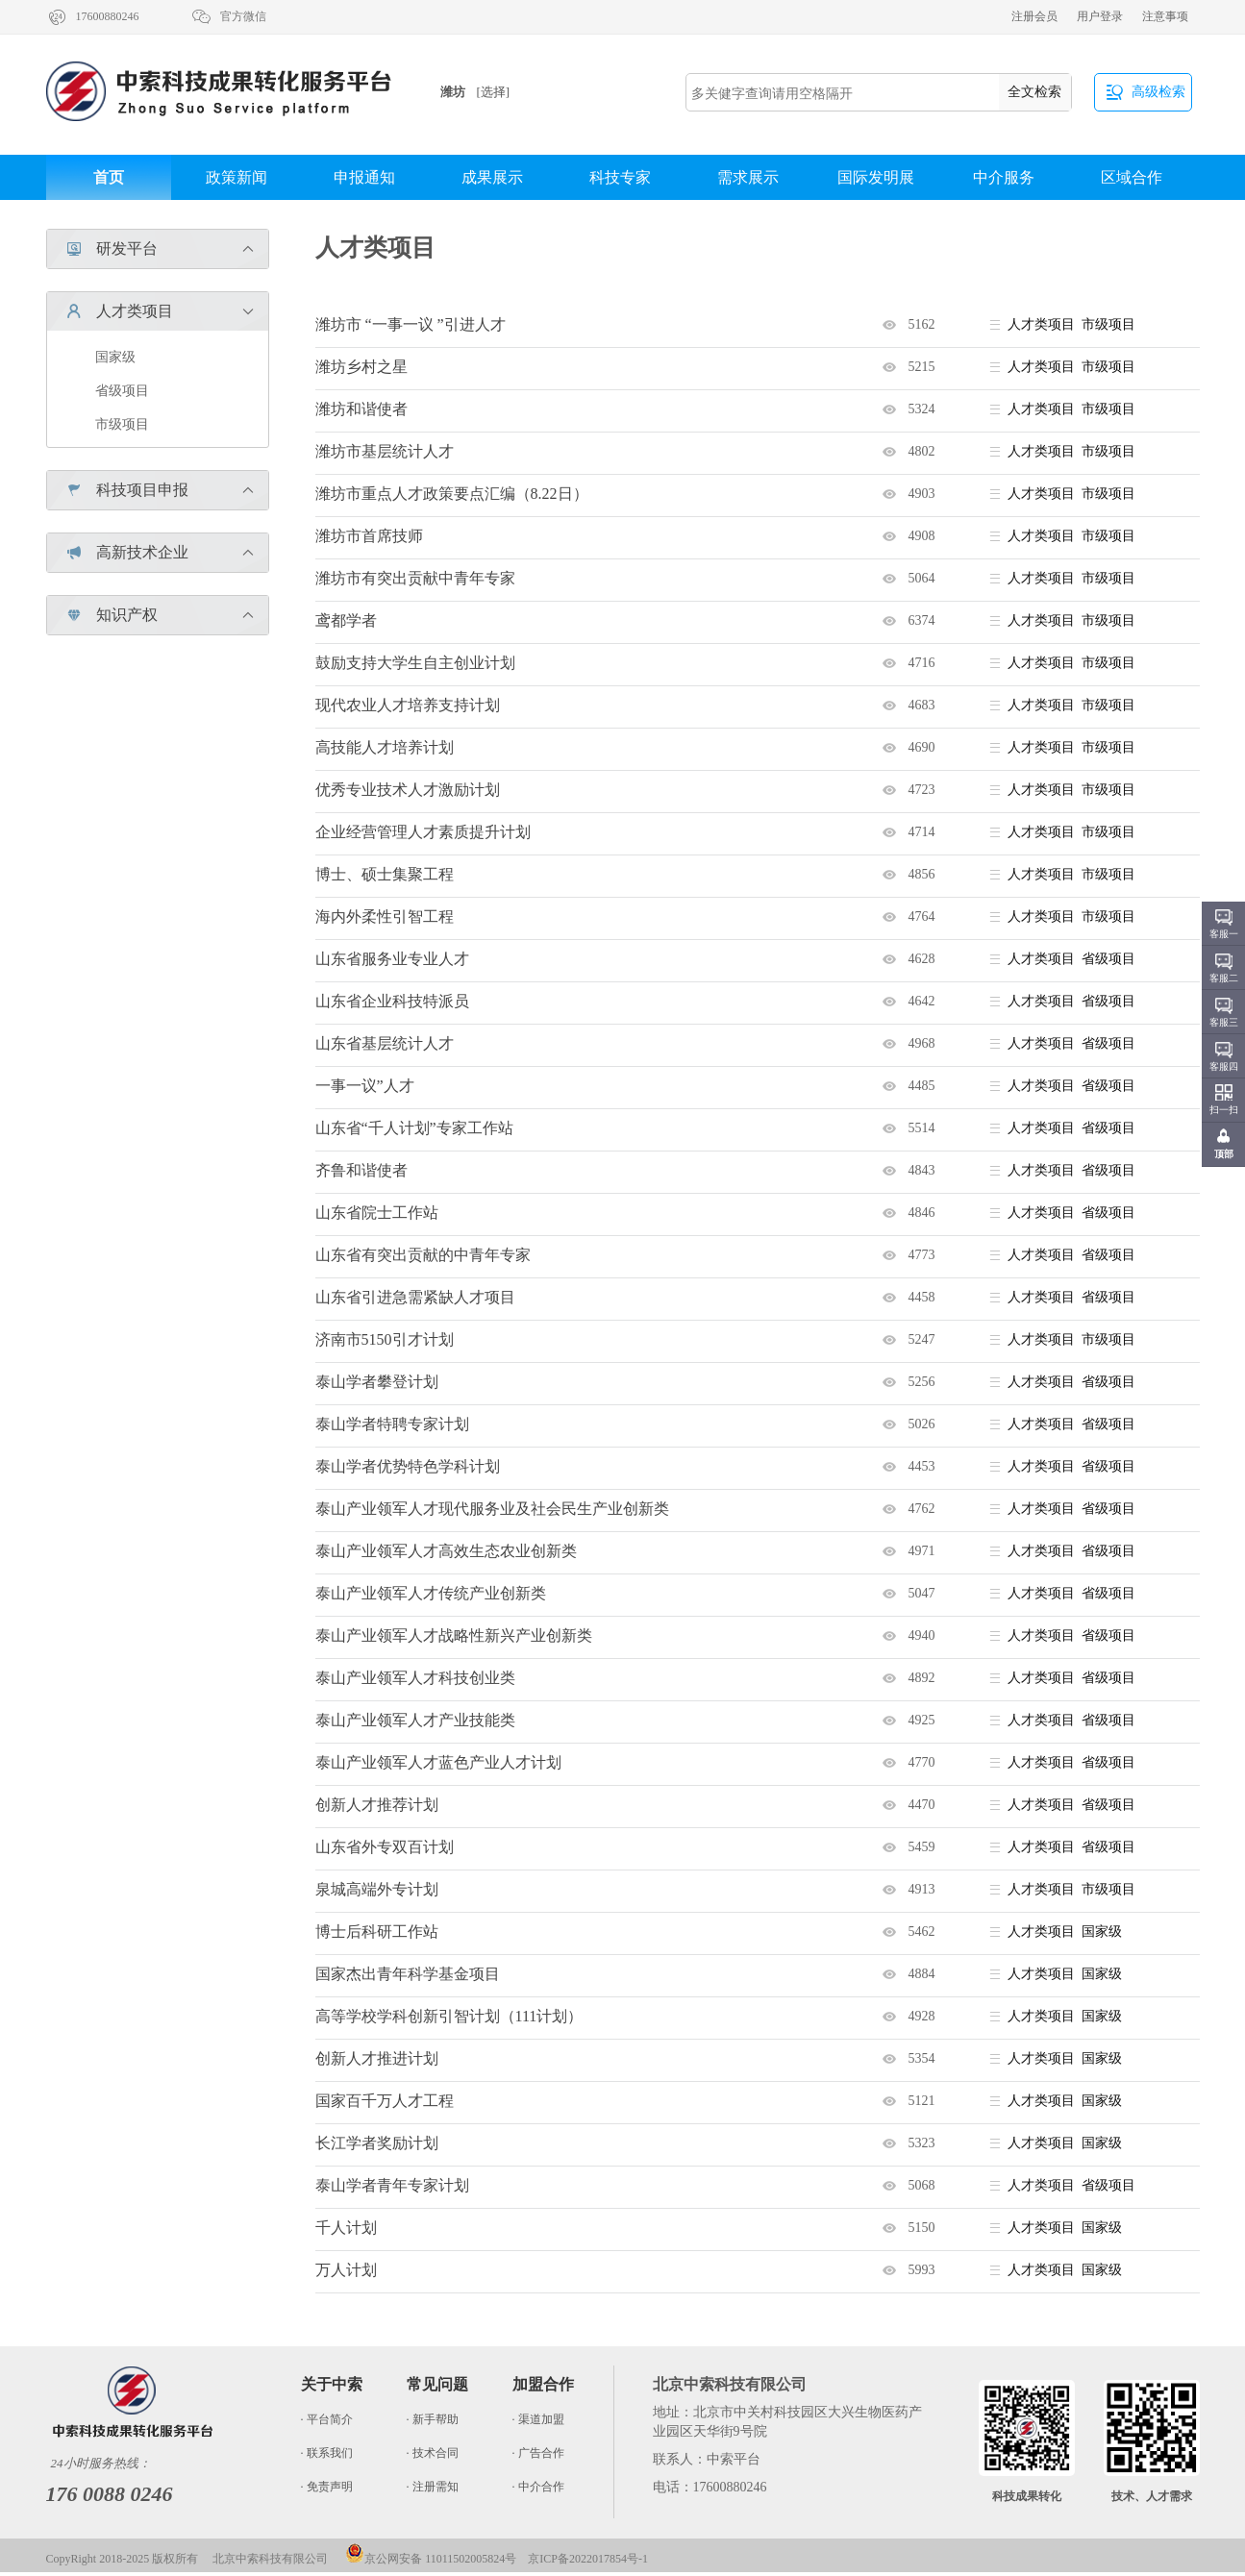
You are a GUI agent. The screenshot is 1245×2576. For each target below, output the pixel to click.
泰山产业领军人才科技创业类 (415, 1678)
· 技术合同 (433, 2453)
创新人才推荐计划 (376, 1804)
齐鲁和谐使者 (361, 1170)
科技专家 (620, 177)
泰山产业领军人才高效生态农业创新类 (446, 1551)
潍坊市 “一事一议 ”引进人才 (410, 324)
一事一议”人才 (364, 1085)
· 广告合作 (538, 2453)
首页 (108, 177)
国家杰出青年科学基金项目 (407, 1974)
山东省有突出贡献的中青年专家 (423, 1255)
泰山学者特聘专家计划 (392, 1424)
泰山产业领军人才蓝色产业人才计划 (438, 1762)
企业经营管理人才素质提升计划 (423, 832)
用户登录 (1100, 16)
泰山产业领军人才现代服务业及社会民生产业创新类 (492, 1508)
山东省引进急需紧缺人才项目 (415, 1297)
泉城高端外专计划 (376, 1889)
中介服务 (1003, 177)
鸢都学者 (346, 620)
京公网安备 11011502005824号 (430, 2558)
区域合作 (1131, 177)
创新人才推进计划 (376, 2058)
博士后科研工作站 (376, 1931)
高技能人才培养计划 (384, 747)
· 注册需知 (433, 2486)
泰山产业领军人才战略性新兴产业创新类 (453, 1635)
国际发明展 (875, 177)
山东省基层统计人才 (384, 1043)
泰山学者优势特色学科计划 (407, 1466)
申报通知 (364, 177)
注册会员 (1034, 16)
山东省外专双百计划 (384, 1847)
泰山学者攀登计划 (376, 1382)
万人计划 (346, 2270)
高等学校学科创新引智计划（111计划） (449, 2016)
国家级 (115, 357)
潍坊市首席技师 (369, 536)
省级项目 (122, 391)
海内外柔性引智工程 (384, 916)
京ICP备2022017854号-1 (588, 2558)
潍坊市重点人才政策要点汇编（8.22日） (451, 493)
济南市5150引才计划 (384, 1339)
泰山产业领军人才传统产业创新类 (430, 1593)
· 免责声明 (327, 2486)
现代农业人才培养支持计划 (407, 705)
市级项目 (122, 424)
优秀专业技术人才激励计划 (407, 789)
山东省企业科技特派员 (392, 1001)
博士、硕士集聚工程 (384, 874)
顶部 (1223, 1154)
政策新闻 (236, 177)
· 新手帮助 (433, 2419)
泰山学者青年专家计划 (392, 2185)
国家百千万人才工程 (384, 2101)
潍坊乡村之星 (361, 367)
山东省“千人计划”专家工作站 (414, 1128)
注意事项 (1165, 16)
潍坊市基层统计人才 (384, 451)
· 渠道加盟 (538, 2419)
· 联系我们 (327, 2453)
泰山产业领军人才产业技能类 (415, 1720)
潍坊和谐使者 (361, 409)
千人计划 (346, 2227)
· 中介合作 (538, 2486)
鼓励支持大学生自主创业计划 (415, 663)
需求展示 (748, 177)
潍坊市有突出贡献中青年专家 (415, 578)
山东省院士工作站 (376, 1212)
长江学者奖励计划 (376, 2143)
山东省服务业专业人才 (392, 959)
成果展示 (492, 177)
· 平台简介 (327, 2419)
